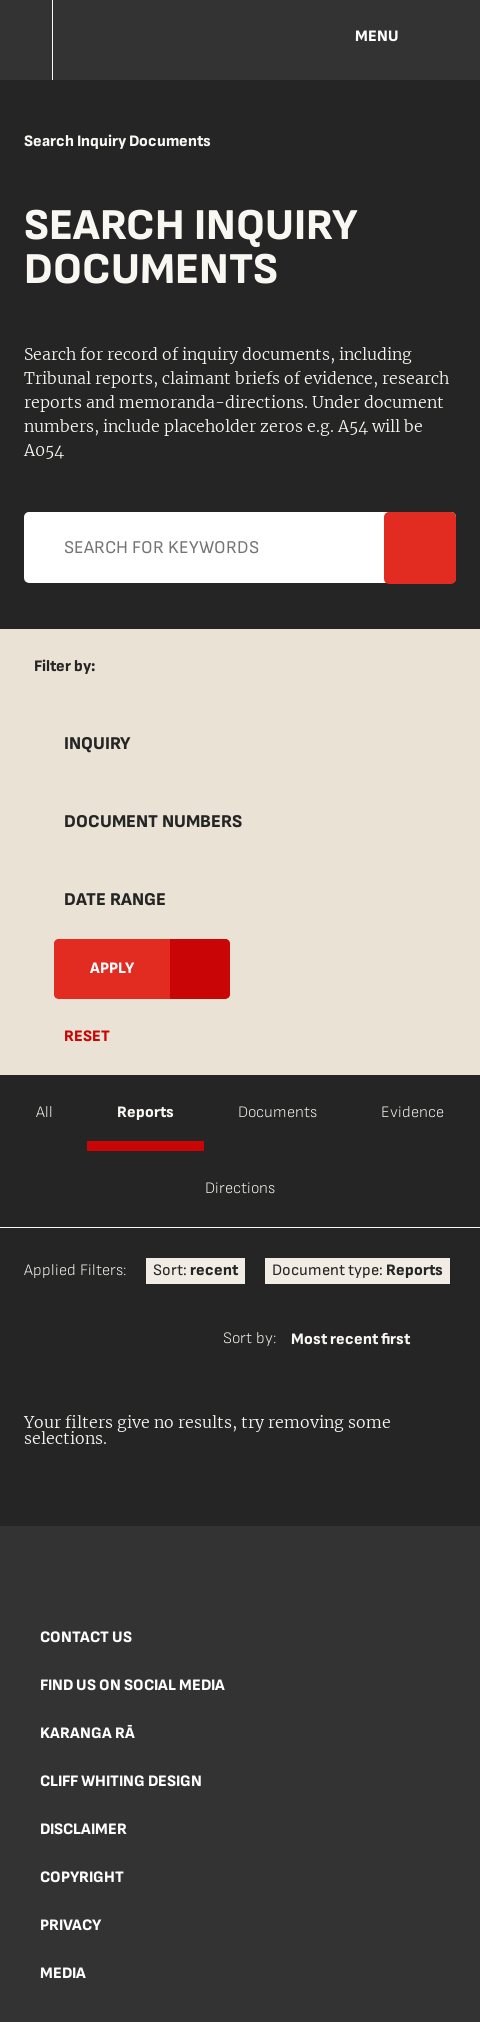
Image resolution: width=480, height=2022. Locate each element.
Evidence (412, 1112)
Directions (240, 1188)
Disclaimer (83, 1829)
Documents (277, 1112)
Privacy (70, 1925)
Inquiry (97, 743)
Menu (377, 36)
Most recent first (350, 1339)
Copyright (82, 1877)
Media (63, 1973)
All (44, 1112)
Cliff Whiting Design (121, 1781)
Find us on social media (132, 1685)
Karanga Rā (87, 1733)
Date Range (115, 899)
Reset (87, 1036)
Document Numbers (153, 821)
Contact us (86, 1637)
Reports (145, 1112)
